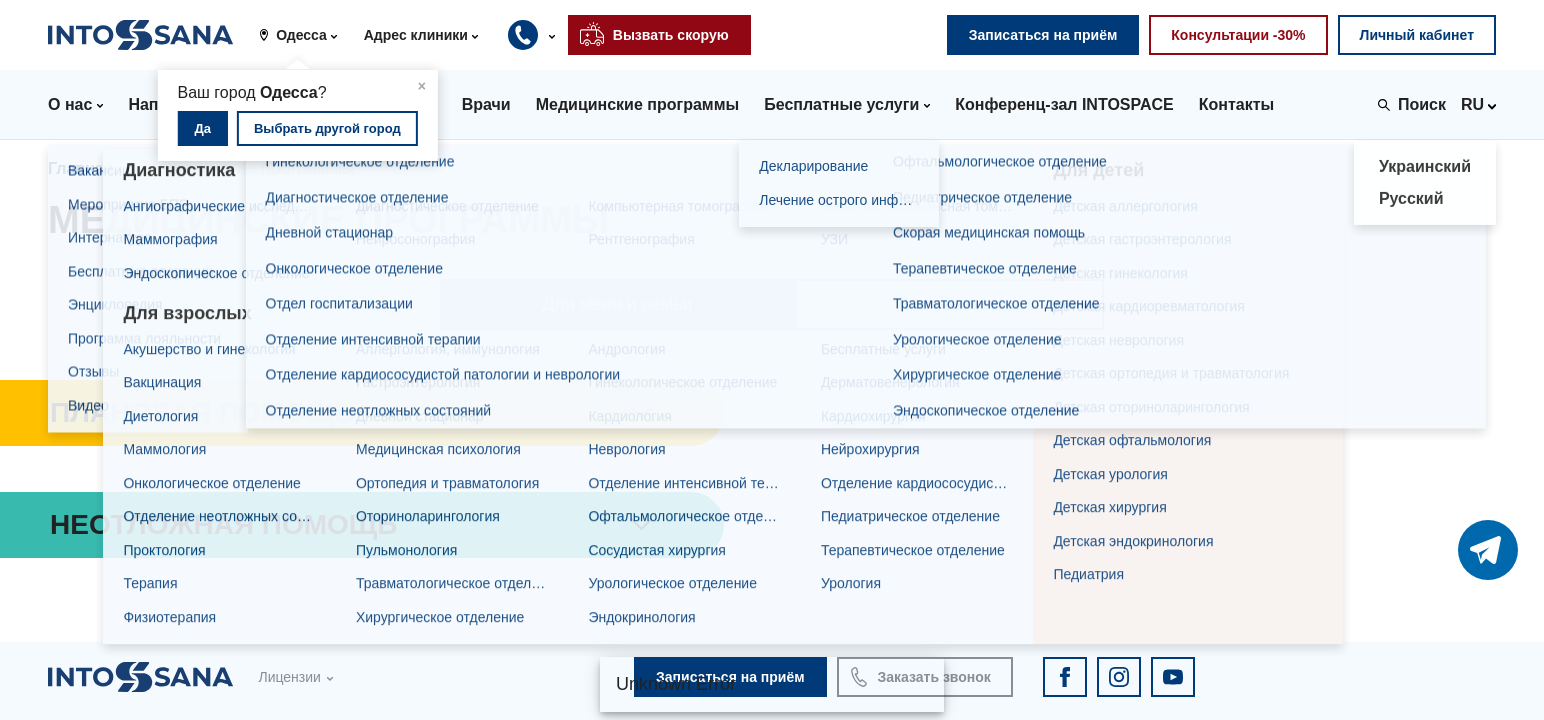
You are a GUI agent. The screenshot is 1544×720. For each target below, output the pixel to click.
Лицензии (289, 677)
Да (203, 128)
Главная (80, 168)
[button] (305, 35)
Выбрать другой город (327, 128)
